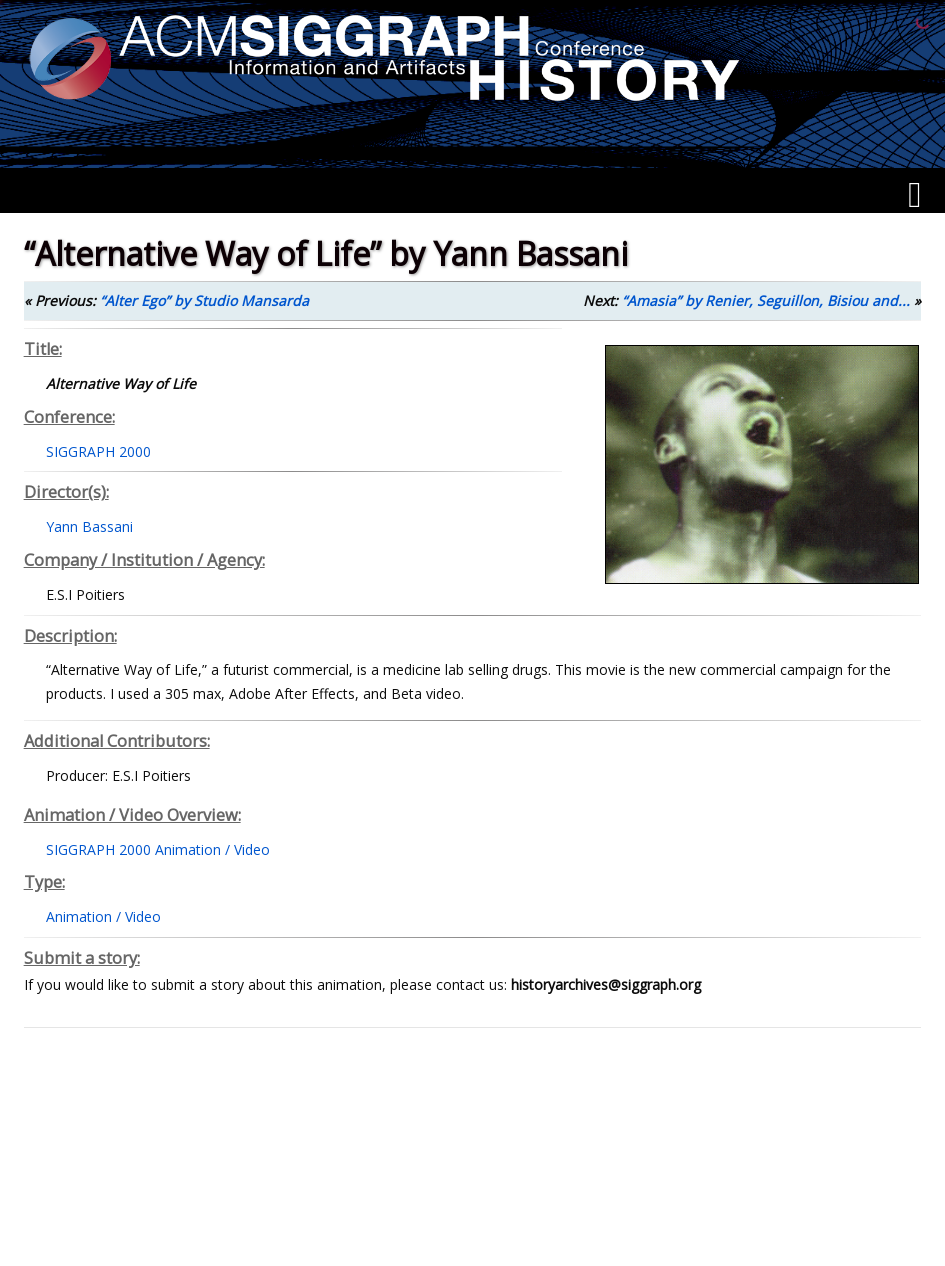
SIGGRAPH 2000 (98, 451)
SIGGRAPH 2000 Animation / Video (158, 849)
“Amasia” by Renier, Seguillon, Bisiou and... (766, 300)
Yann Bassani (89, 526)
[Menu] (914, 195)
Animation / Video (103, 916)
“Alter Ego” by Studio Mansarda (204, 300)
